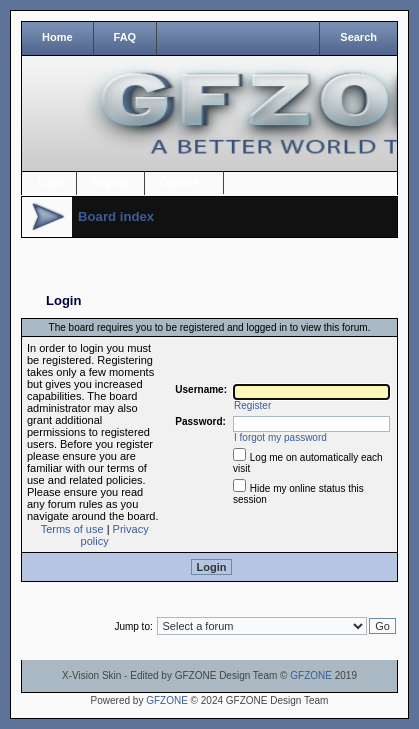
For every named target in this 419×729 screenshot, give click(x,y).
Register (112, 182)
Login (51, 182)
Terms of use (72, 529)
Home (57, 37)
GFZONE (311, 675)
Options (179, 182)
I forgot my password (280, 437)
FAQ (125, 37)
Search (358, 37)
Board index (116, 216)
